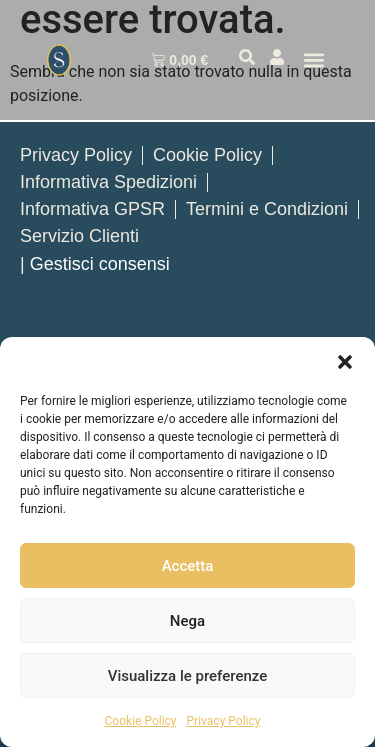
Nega (187, 621)
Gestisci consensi (100, 264)
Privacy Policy (224, 721)
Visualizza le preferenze (188, 676)
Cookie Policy (141, 721)
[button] (345, 362)
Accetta (188, 566)
